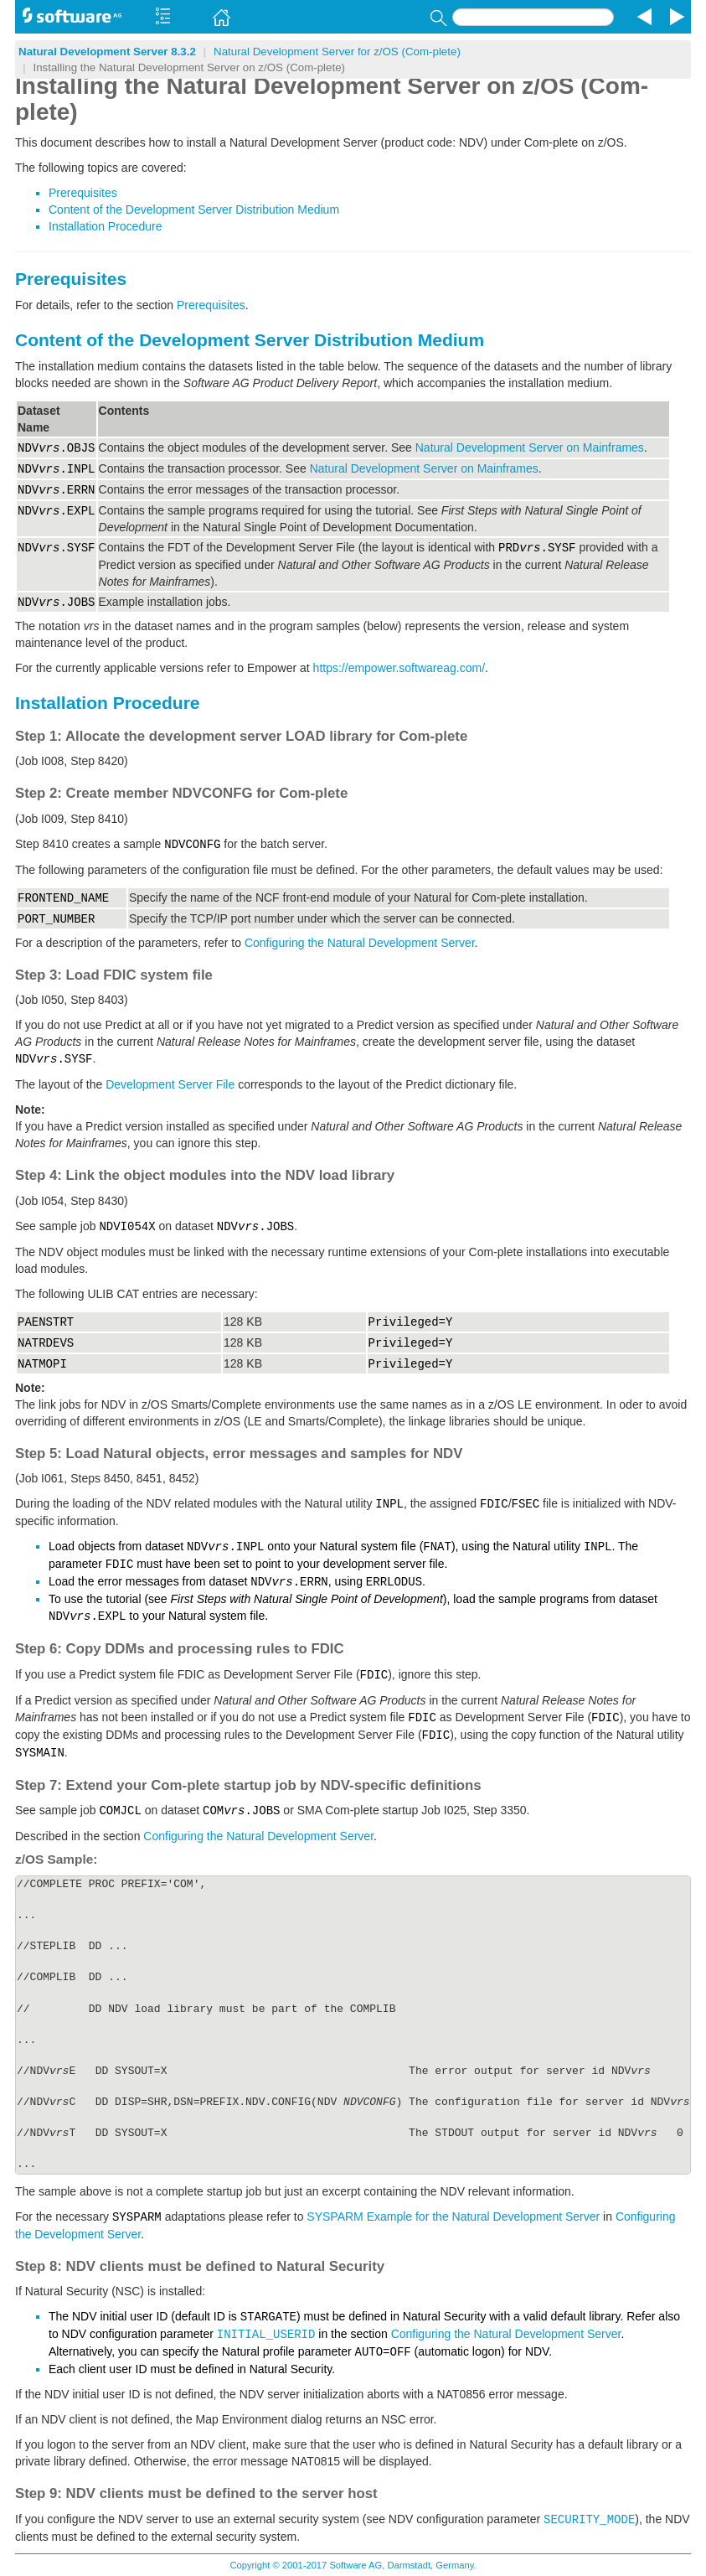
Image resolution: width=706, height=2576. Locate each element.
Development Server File (170, 1084)
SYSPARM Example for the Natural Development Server (453, 2216)
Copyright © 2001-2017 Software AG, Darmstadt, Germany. (352, 2565)
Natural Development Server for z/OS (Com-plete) (337, 51)
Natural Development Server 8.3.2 (107, 51)
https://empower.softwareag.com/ (399, 668)
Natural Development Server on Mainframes (529, 447)
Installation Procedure (105, 226)
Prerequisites (83, 192)
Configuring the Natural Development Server (360, 942)
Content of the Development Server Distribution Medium (194, 209)
